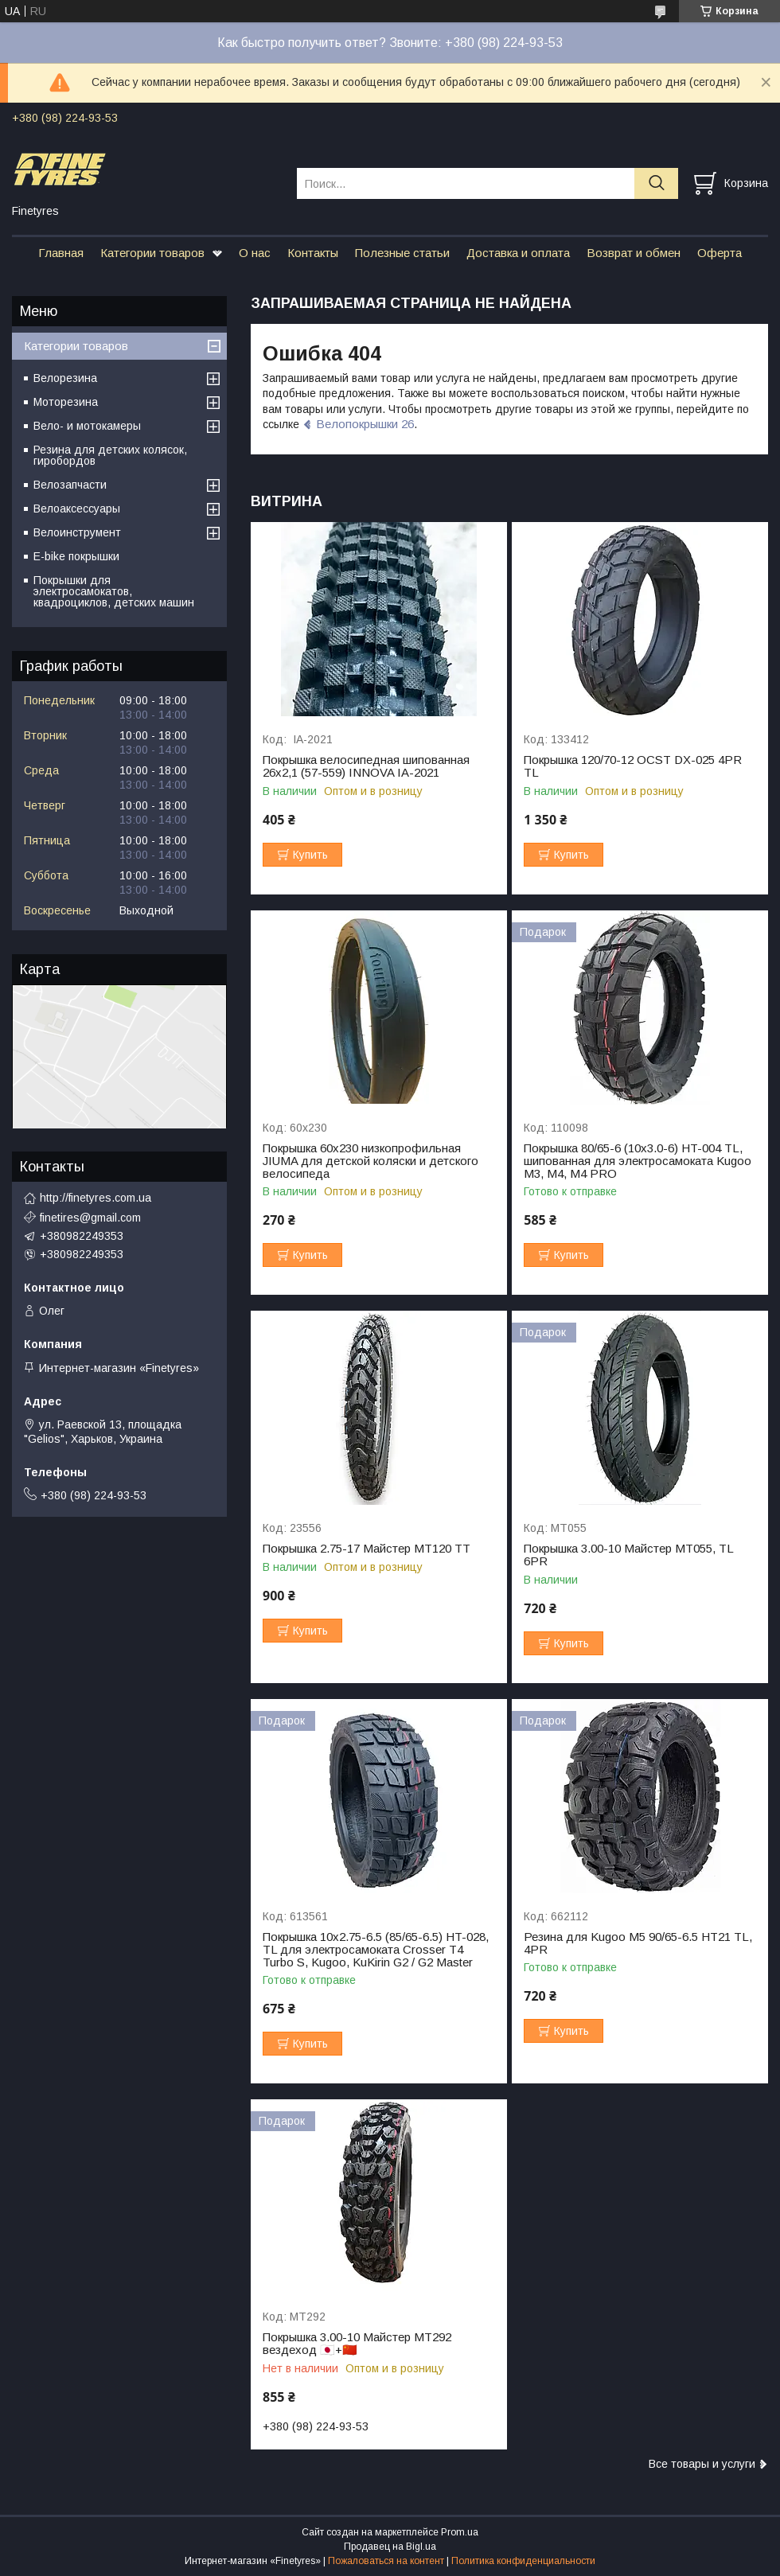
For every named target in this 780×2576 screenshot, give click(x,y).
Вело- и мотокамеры (87, 425)
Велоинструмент (77, 532)
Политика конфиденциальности (523, 2560)
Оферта (719, 252)
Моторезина (65, 402)
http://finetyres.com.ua (95, 1197)
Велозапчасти (70, 484)
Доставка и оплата (518, 252)
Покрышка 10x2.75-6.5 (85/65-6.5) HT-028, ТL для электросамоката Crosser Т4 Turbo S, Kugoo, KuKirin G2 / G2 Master (376, 1950)
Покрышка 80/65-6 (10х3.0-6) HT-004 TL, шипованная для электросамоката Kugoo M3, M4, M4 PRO (637, 1161)
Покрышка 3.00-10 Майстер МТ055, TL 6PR (628, 1555)
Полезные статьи (402, 252)
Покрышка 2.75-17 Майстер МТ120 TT (366, 1548)
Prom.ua (459, 2532)
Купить (310, 854)
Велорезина (65, 378)
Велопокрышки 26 (365, 424)
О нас (255, 252)
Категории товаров (152, 252)
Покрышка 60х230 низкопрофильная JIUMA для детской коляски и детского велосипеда (370, 1161)
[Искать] (656, 183)
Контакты (312, 252)
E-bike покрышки (76, 556)
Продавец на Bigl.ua (390, 2546)
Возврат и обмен (634, 252)
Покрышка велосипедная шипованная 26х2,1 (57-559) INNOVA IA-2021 (366, 766)
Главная (61, 252)
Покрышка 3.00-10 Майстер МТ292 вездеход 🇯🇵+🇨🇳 (357, 2343)
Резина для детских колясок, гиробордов (110, 455)
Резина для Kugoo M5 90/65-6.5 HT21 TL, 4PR (638, 1943)
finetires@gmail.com (90, 1217)
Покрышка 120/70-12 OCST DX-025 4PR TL (633, 766)
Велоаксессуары (76, 508)
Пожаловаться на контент (386, 2560)
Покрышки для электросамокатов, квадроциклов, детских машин (113, 591)
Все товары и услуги (702, 2463)
